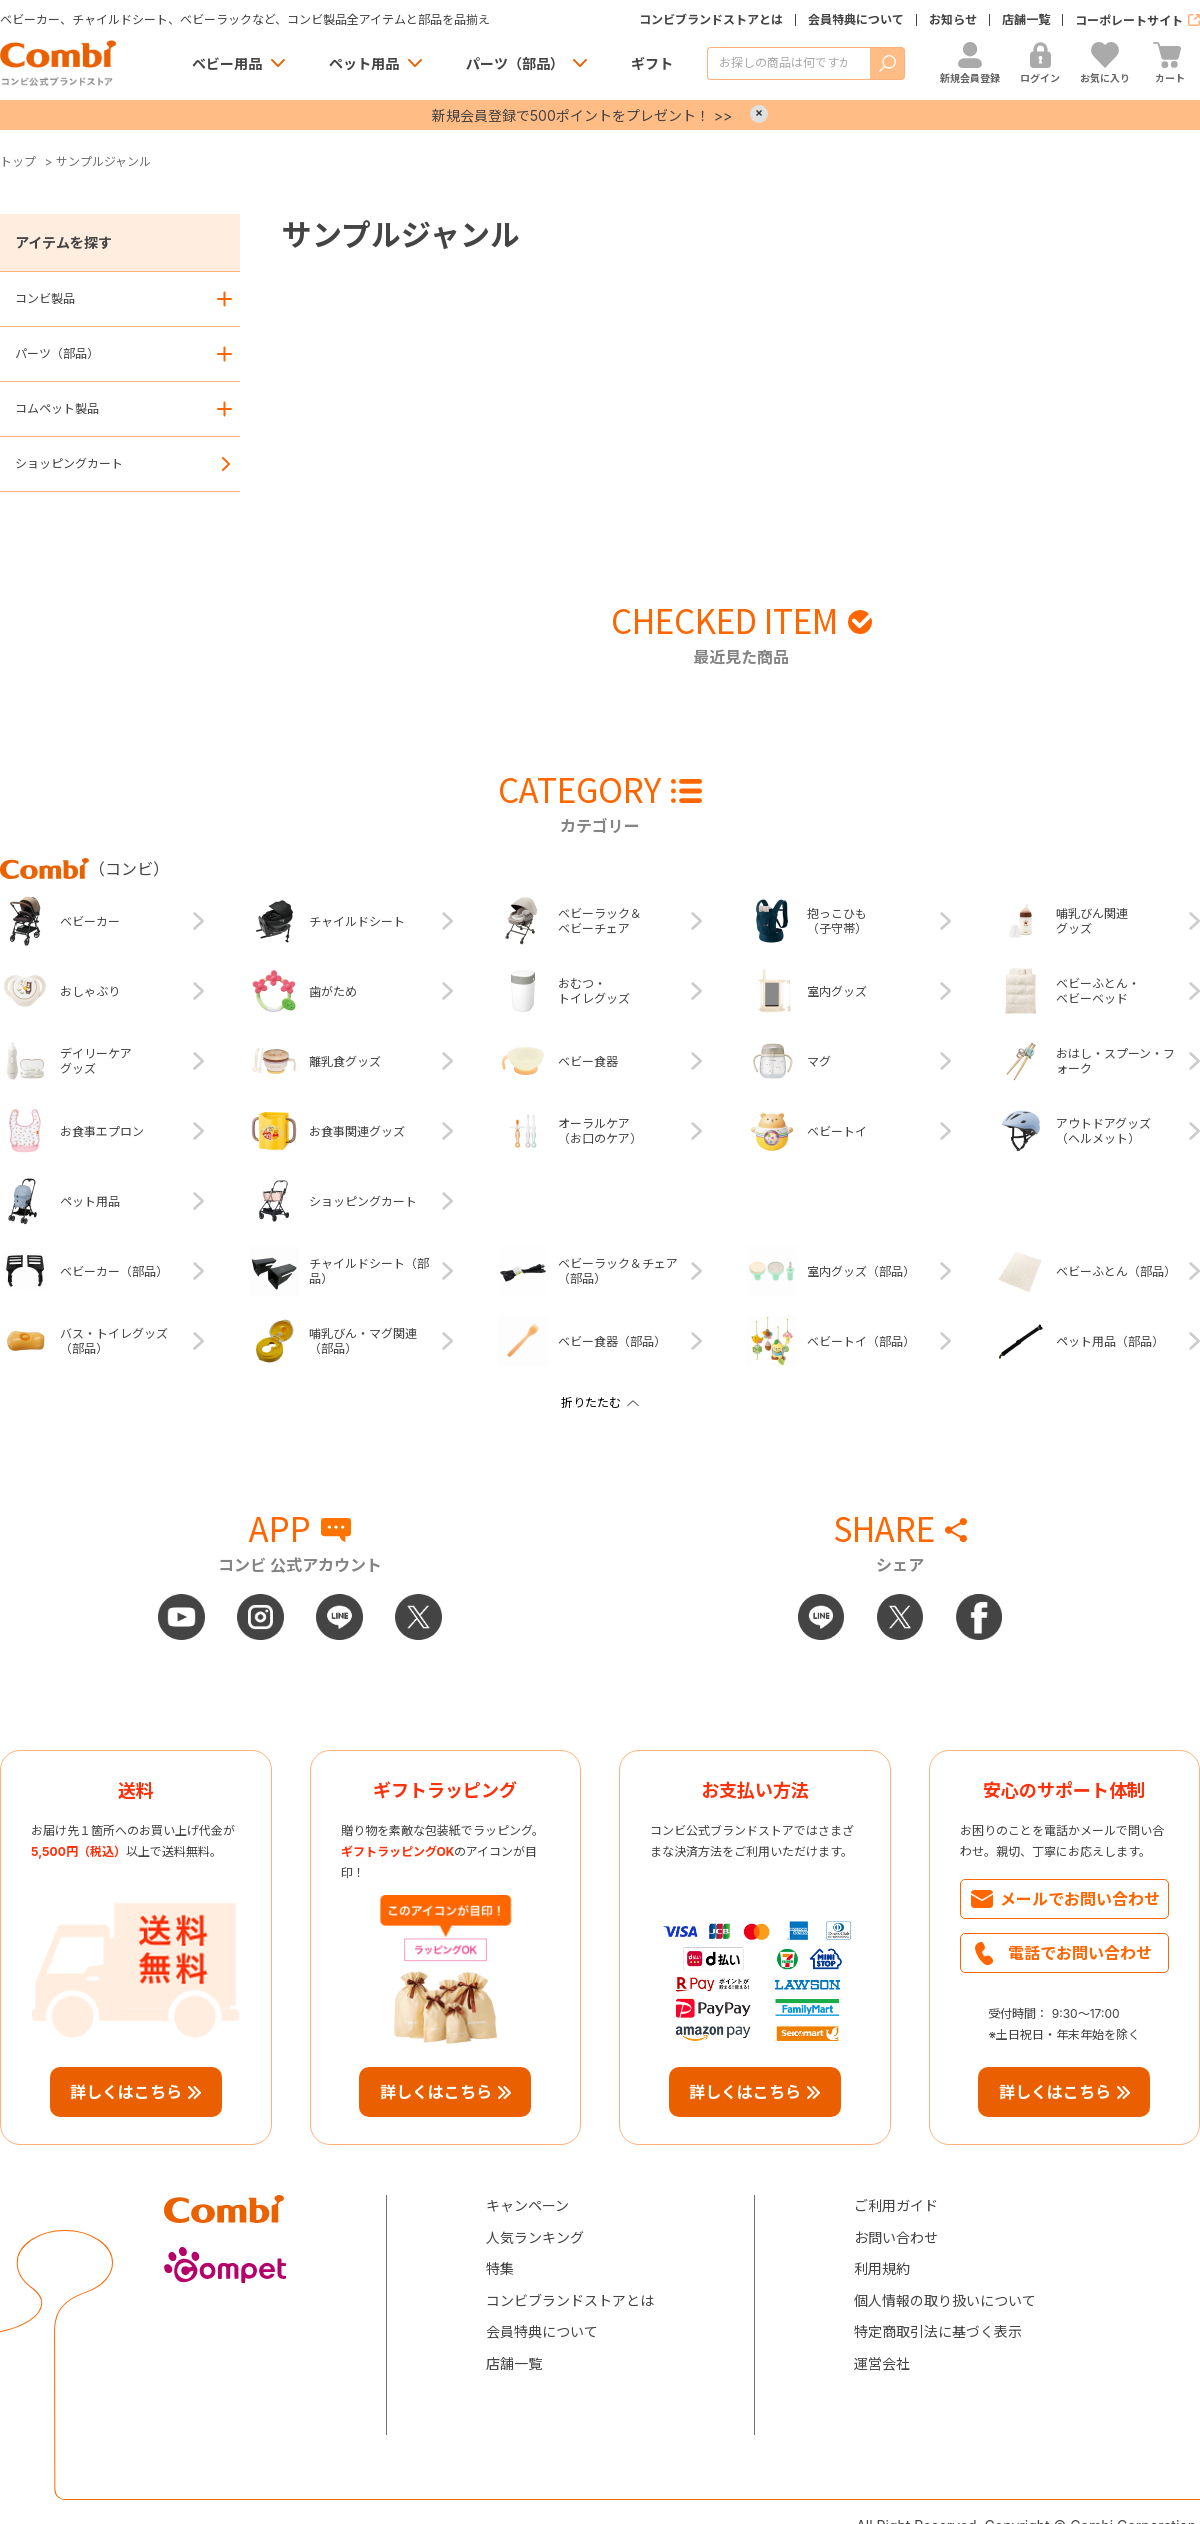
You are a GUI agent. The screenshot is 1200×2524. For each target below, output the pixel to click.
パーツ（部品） (515, 63)
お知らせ (953, 20)
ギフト (652, 63)
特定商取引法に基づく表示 (938, 2331)
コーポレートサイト (1129, 20)
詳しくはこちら (126, 2092)
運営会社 (882, 2363)
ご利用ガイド (896, 2205)
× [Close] (759, 114)
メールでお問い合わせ (1080, 1899)
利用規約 (882, 2268)
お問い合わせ (896, 2237)
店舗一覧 (1026, 20)
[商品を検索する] (788, 63)
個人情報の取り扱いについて (945, 2300)
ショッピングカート (69, 463)
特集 (500, 2268)
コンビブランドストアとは (711, 20)
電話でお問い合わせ (1080, 1953)
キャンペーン (527, 2205)
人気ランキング (535, 2237)
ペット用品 (364, 63)
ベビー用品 (227, 63)
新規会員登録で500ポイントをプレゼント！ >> (582, 115)
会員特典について (856, 20)
